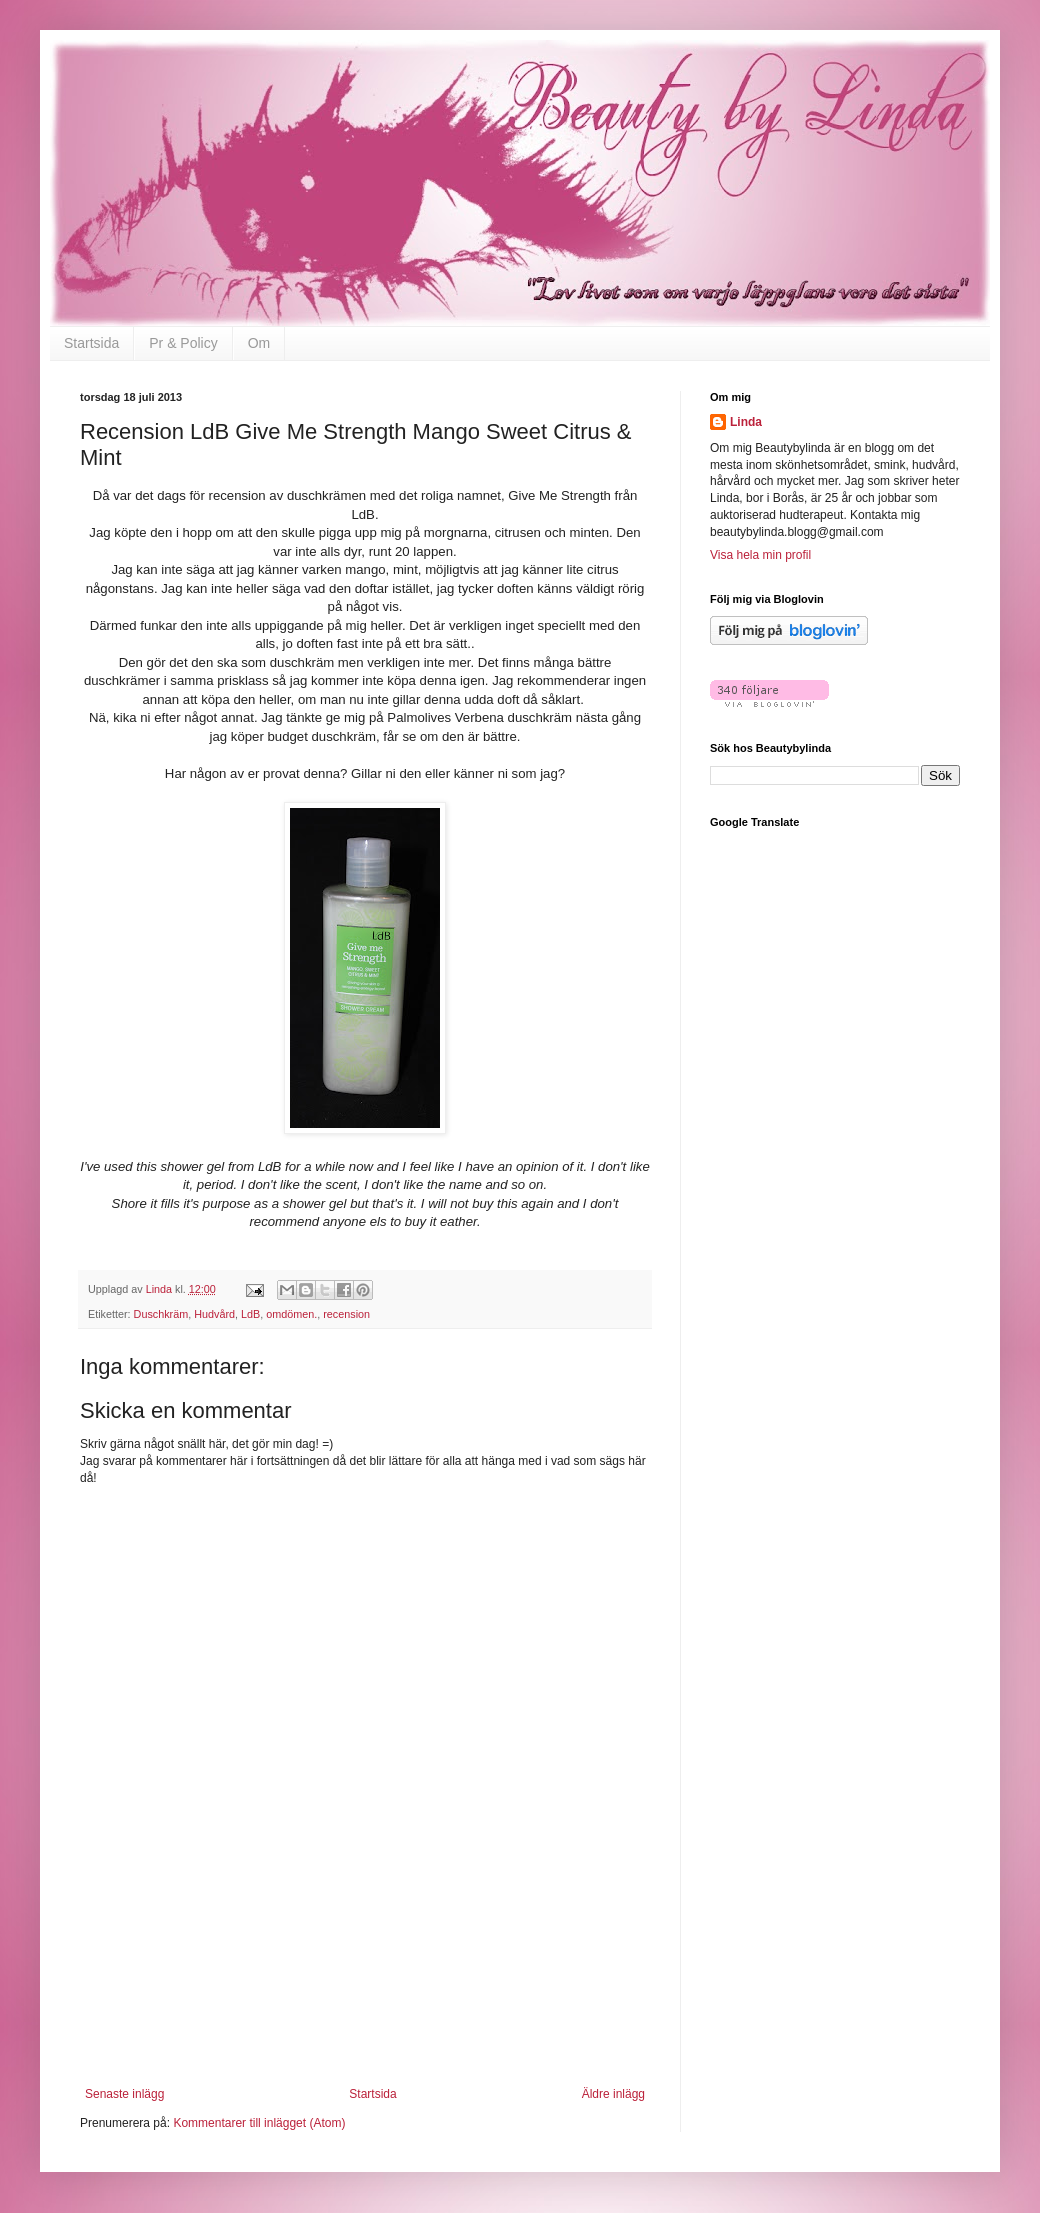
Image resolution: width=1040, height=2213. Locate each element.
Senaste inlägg (124, 2094)
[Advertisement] (365, 1999)
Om (259, 343)
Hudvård (214, 1314)
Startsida (91, 343)
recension (346, 1314)
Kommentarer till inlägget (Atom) (259, 2123)
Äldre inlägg (613, 2094)
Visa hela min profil (760, 555)
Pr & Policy (183, 343)
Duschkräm (161, 1314)
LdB (250, 1314)
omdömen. (291, 1314)
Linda (746, 422)
